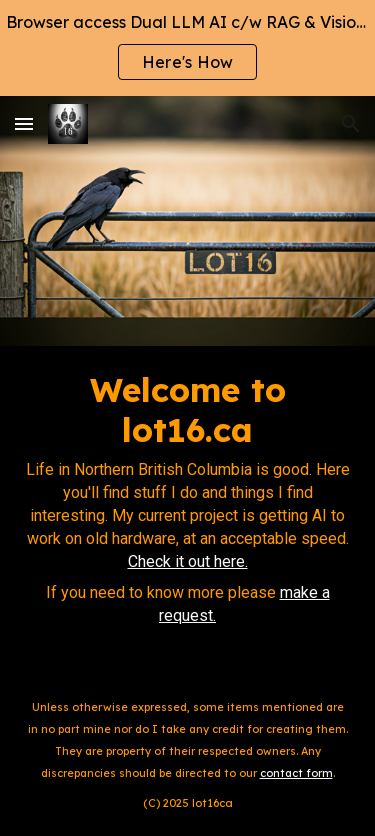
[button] (24, 123)
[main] (187, 508)
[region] (187, 48)
